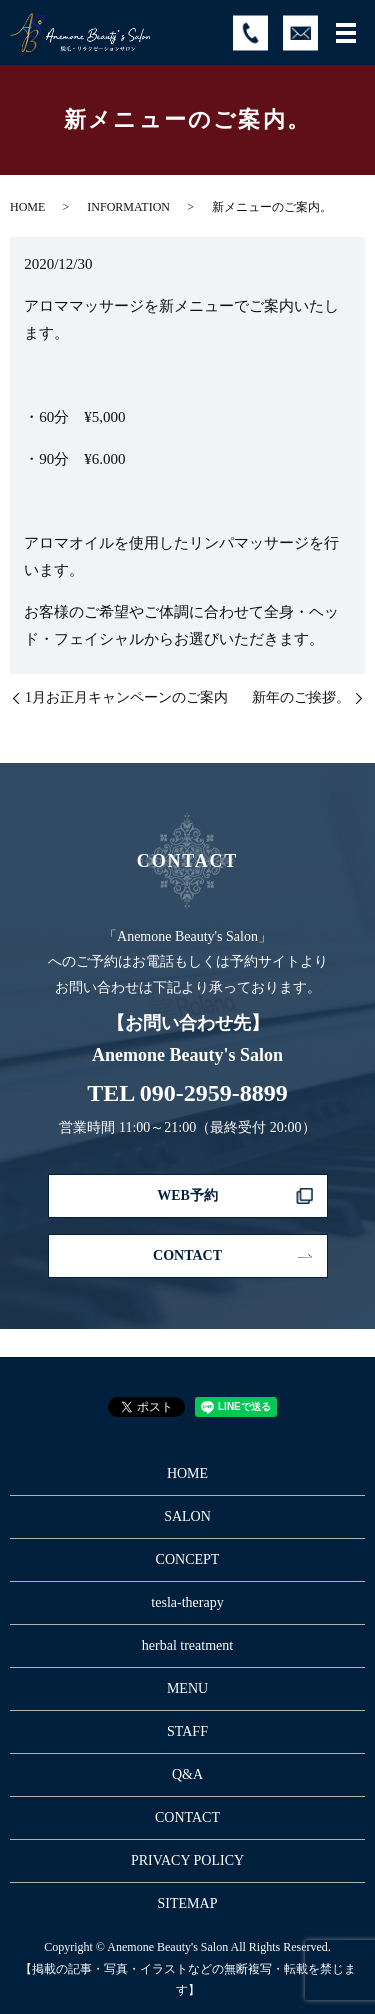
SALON (187, 1516)
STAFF (187, 1731)
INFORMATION (128, 207)
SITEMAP (188, 1903)
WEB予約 (187, 1195)
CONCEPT (188, 1559)
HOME (27, 207)
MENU (187, 1688)
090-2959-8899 (214, 1093)
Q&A (187, 1774)
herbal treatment (187, 1645)
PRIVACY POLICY (187, 1860)
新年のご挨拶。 (301, 697)
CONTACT (187, 1255)
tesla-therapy (187, 1602)
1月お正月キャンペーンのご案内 (126, 697)
